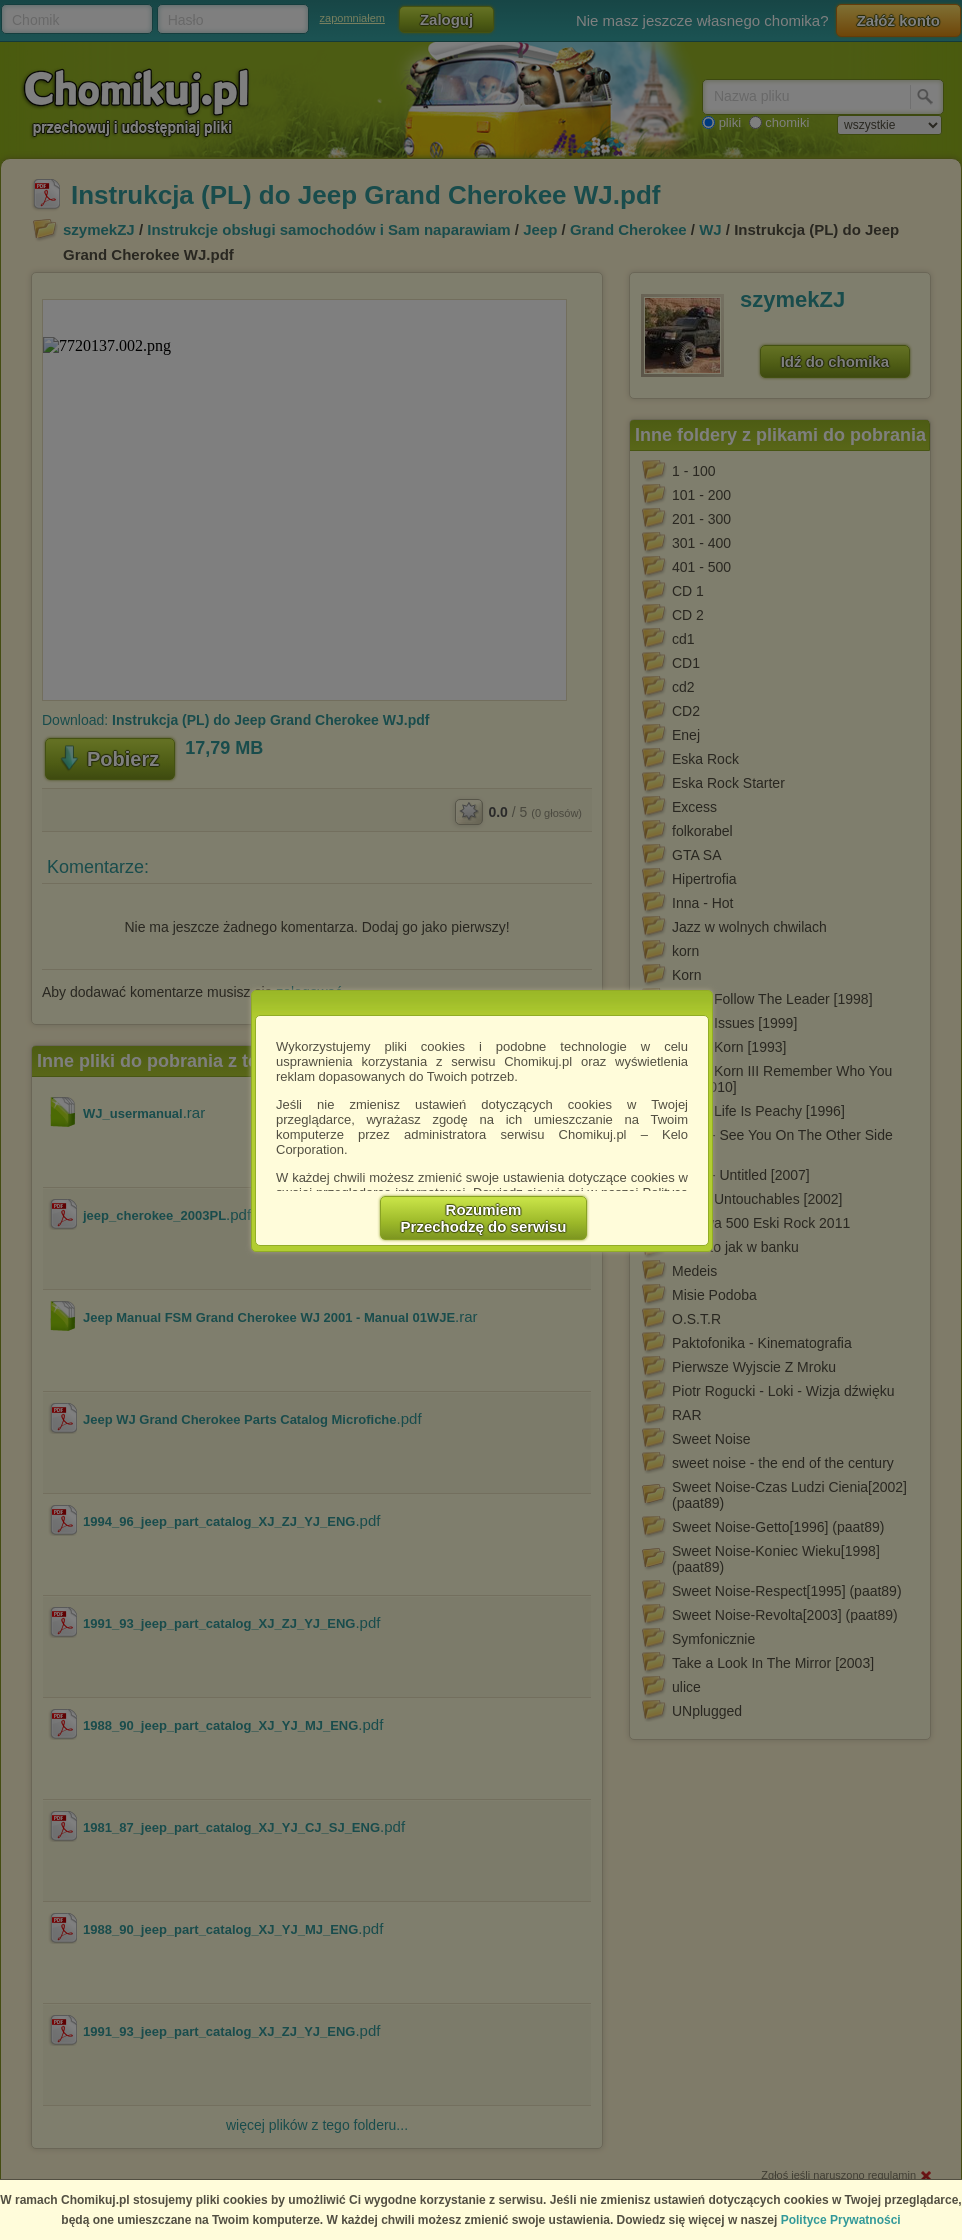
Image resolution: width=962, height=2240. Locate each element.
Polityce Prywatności (841, 2220)
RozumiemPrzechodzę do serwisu (484, 1218)
